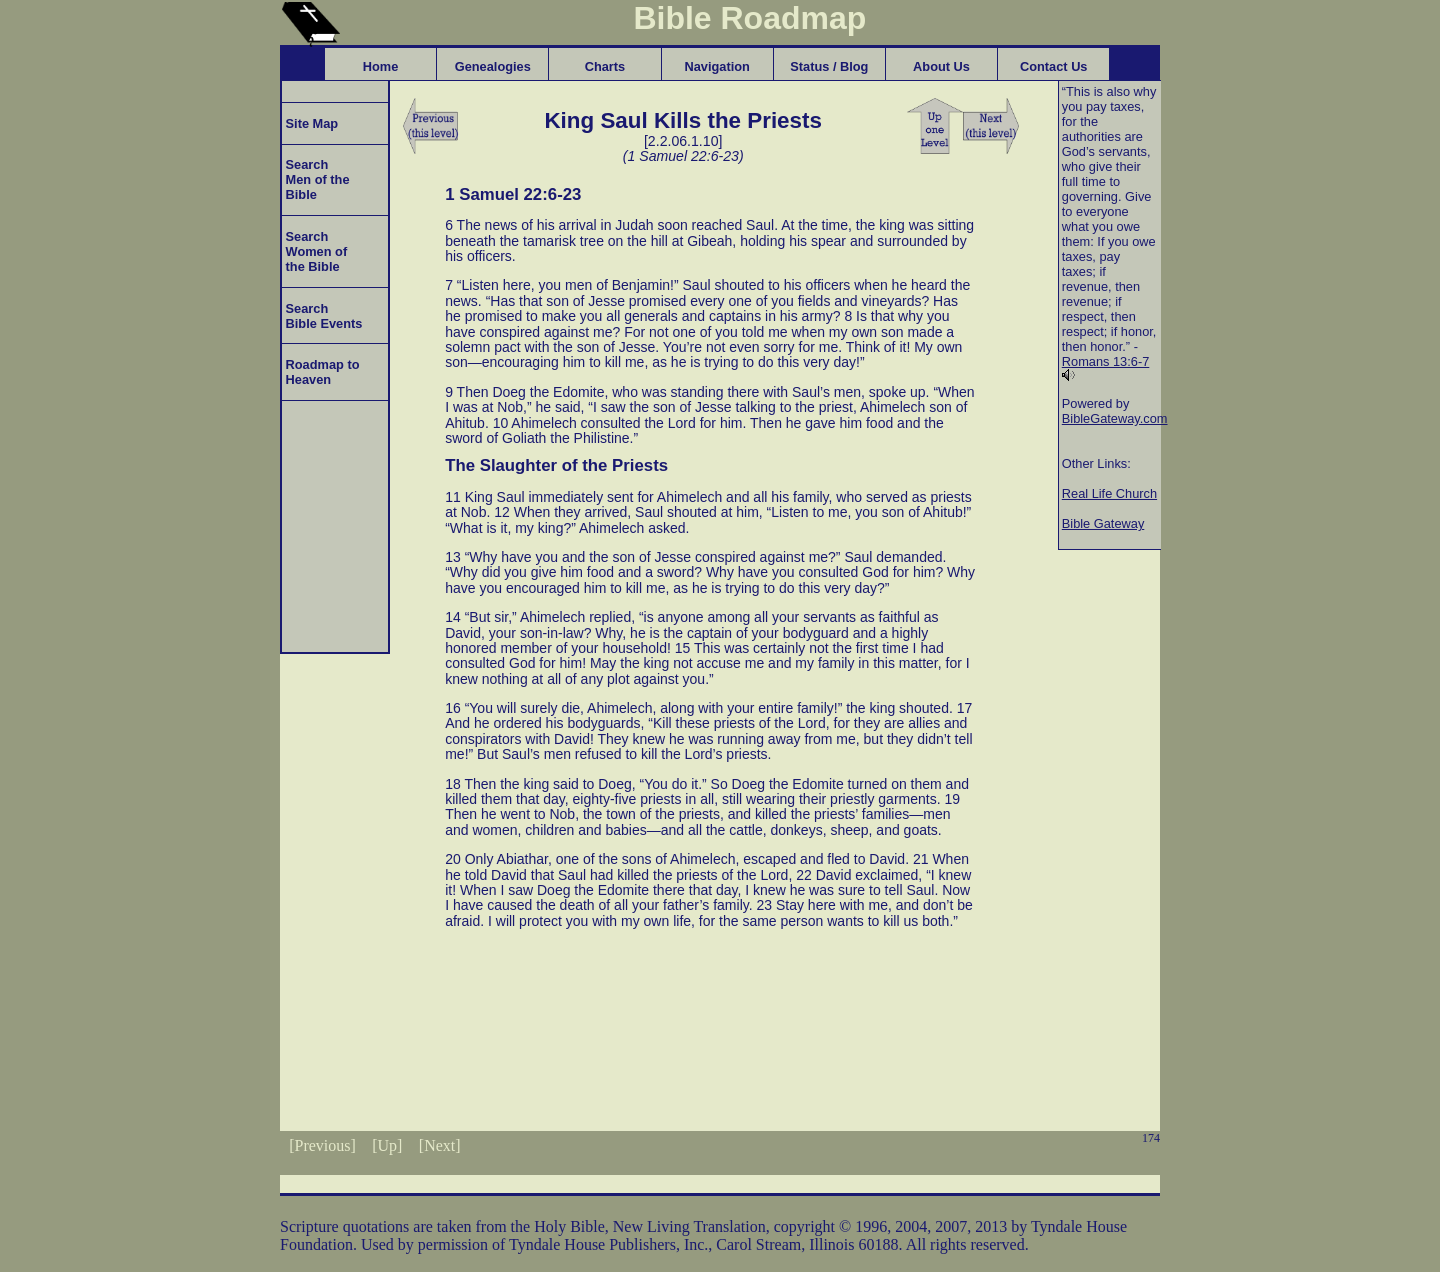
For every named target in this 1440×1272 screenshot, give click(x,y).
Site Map (310, 123)
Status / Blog (829, 66)
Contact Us (1054, 66)
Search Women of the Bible (314, 251)
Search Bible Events (322, 316)
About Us (941, 66)
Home (381, 66)
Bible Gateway (1103, 523)
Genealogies (493, 66)
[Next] (440, 1145)
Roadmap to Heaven (321, 372)
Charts (605, 66)
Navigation (716, 66)
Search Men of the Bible (316, 179)
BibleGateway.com (1115, 418)
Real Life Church (1109, 493)
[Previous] (322, 1145)
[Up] (387, 1145)
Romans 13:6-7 (1106, 361)
